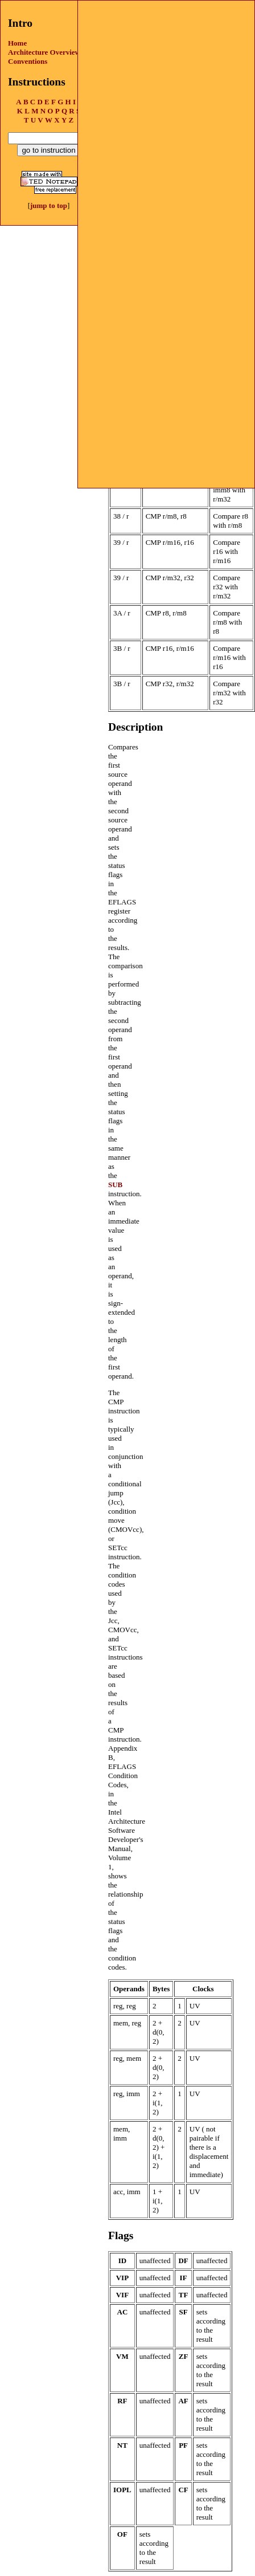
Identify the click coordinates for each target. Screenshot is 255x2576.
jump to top (48, 205)
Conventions (27, 61)
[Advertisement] (166, 72)
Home (17, 43)
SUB (115, 1184)
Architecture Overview (44, 52)
